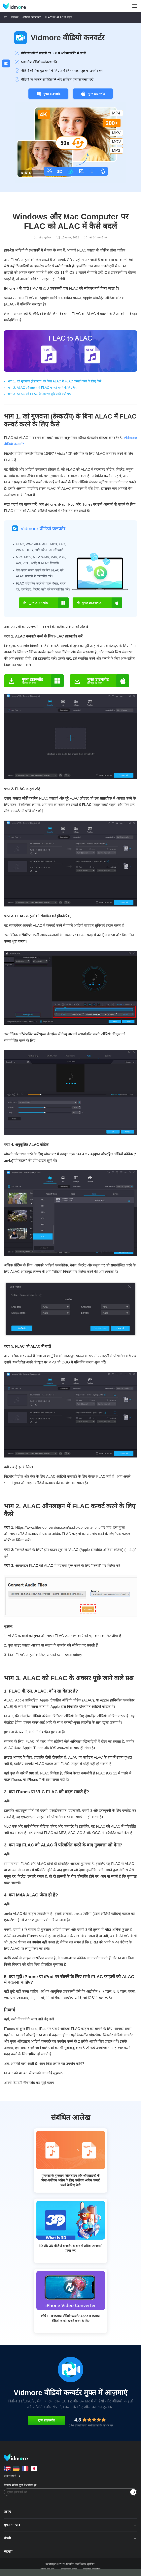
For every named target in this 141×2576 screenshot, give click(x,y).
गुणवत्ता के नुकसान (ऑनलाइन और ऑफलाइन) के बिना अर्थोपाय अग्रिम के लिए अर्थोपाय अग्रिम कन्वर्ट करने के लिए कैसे (70, 2180)
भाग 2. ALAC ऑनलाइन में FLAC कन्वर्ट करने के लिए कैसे (43, 387)
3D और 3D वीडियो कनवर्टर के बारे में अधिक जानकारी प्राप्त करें (70, 2248)
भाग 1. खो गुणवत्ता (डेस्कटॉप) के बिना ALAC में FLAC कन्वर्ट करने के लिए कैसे (54, 381)
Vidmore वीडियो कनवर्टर (68, 38)
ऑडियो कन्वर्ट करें (31, 17)
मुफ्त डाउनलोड (48, 93)
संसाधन (14, 17)
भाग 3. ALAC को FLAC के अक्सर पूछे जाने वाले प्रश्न (39, 394)
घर (5, 17)
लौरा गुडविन (42, 237)
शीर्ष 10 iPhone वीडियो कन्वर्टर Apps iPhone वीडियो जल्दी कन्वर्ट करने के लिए (70, 2318)
